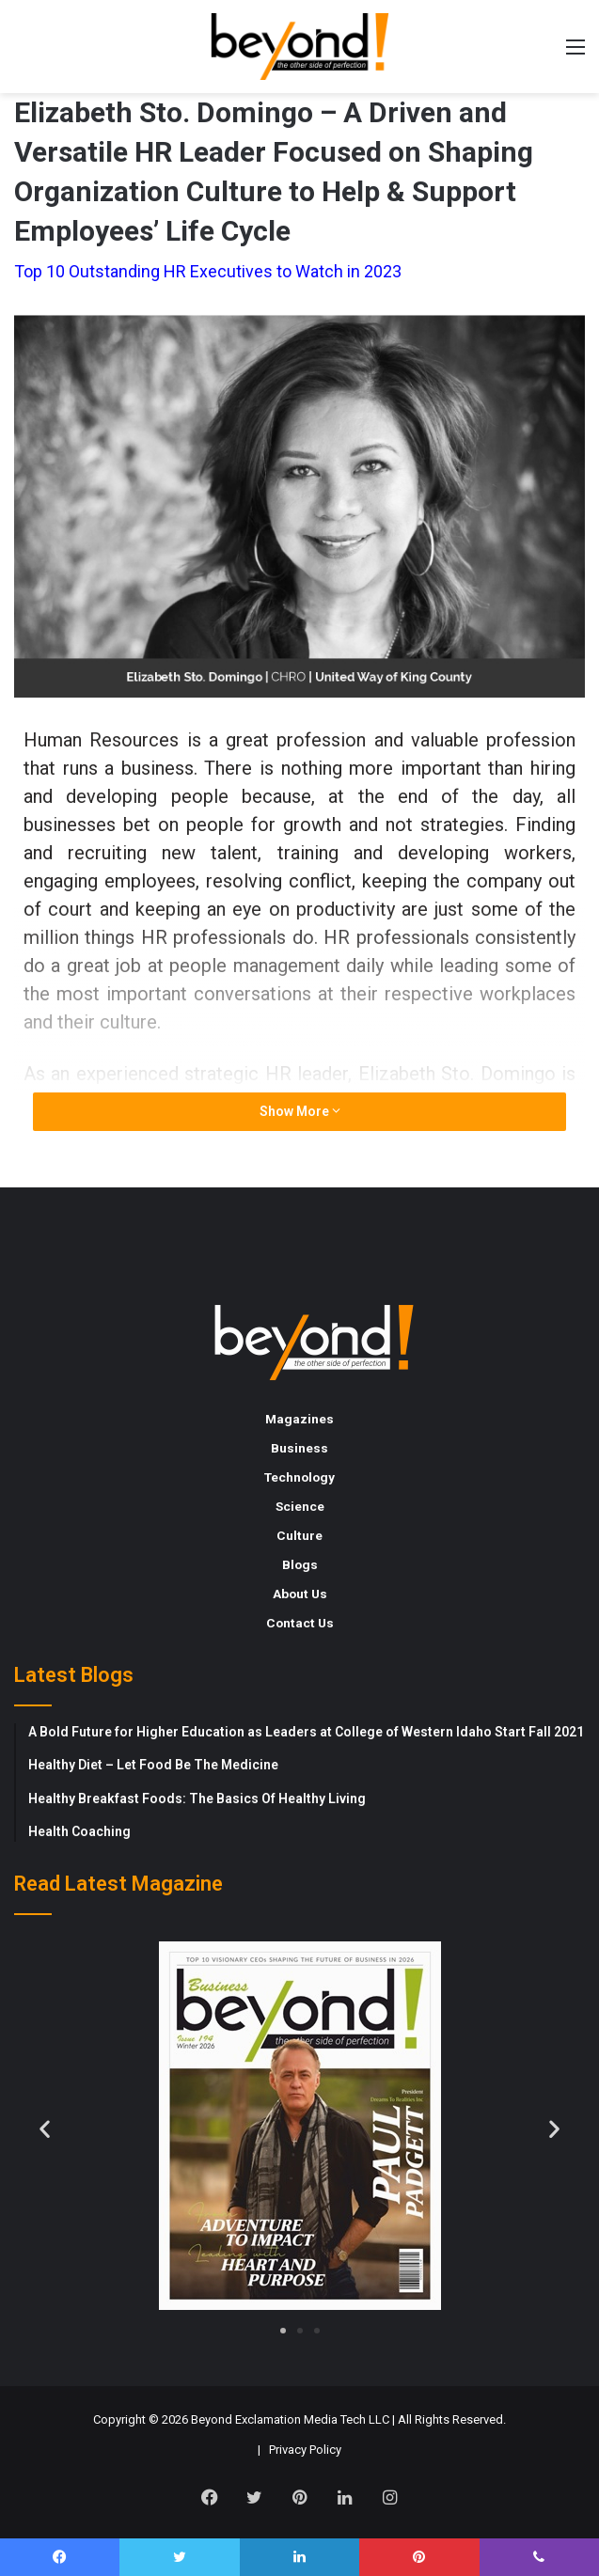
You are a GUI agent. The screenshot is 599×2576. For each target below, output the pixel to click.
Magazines (299, 1418)
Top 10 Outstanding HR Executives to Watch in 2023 (208, 271)
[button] (44, 2128)
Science (300, 1506)
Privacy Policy (305, 2449)
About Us (300, 1593)
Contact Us (300, 1622)
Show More (300, 1111)
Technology (299, 1476)
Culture (299, 1535)
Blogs (300, 1564)
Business (299, 1447)
